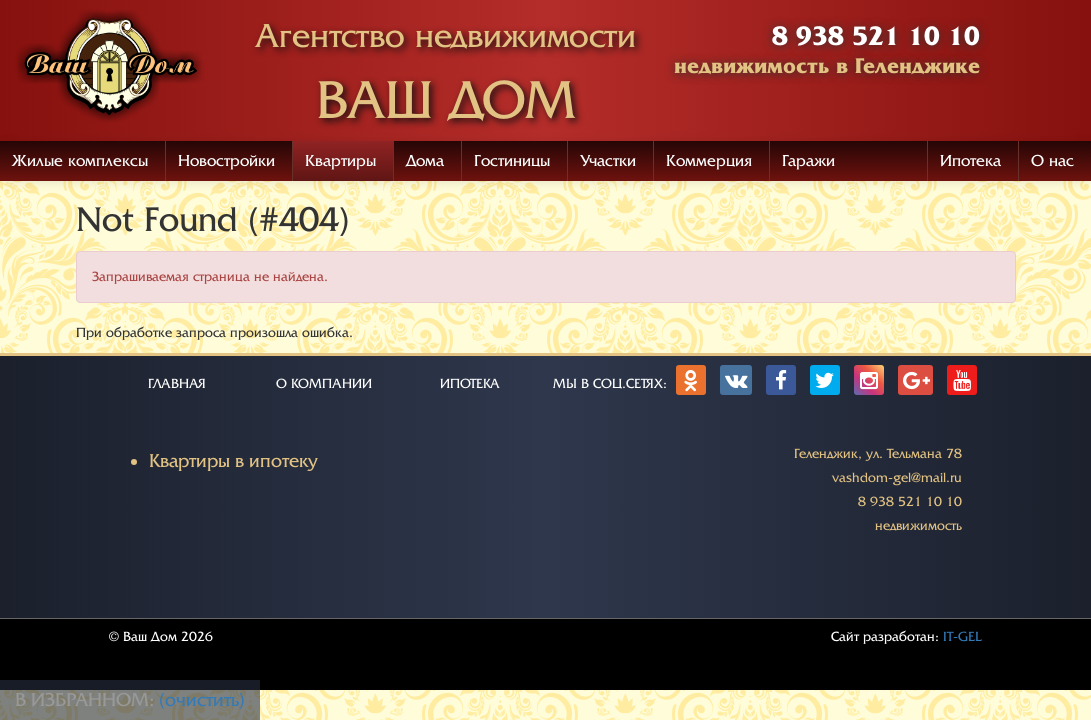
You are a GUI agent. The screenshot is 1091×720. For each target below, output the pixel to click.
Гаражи (808, 161)
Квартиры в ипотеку (233, 461)
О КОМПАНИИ (324, 383)
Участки (608, 161)
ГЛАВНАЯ (177, 383)
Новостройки (226, 161)
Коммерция (709, 161)
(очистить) (202, 700)
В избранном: (87, 700)
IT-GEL (962, 636)
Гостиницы (512, 161)
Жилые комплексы (80, 161)
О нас (1052, 161)
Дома (425, 161)
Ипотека (970, 161)
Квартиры (340, 161)
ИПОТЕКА (470, 383)
